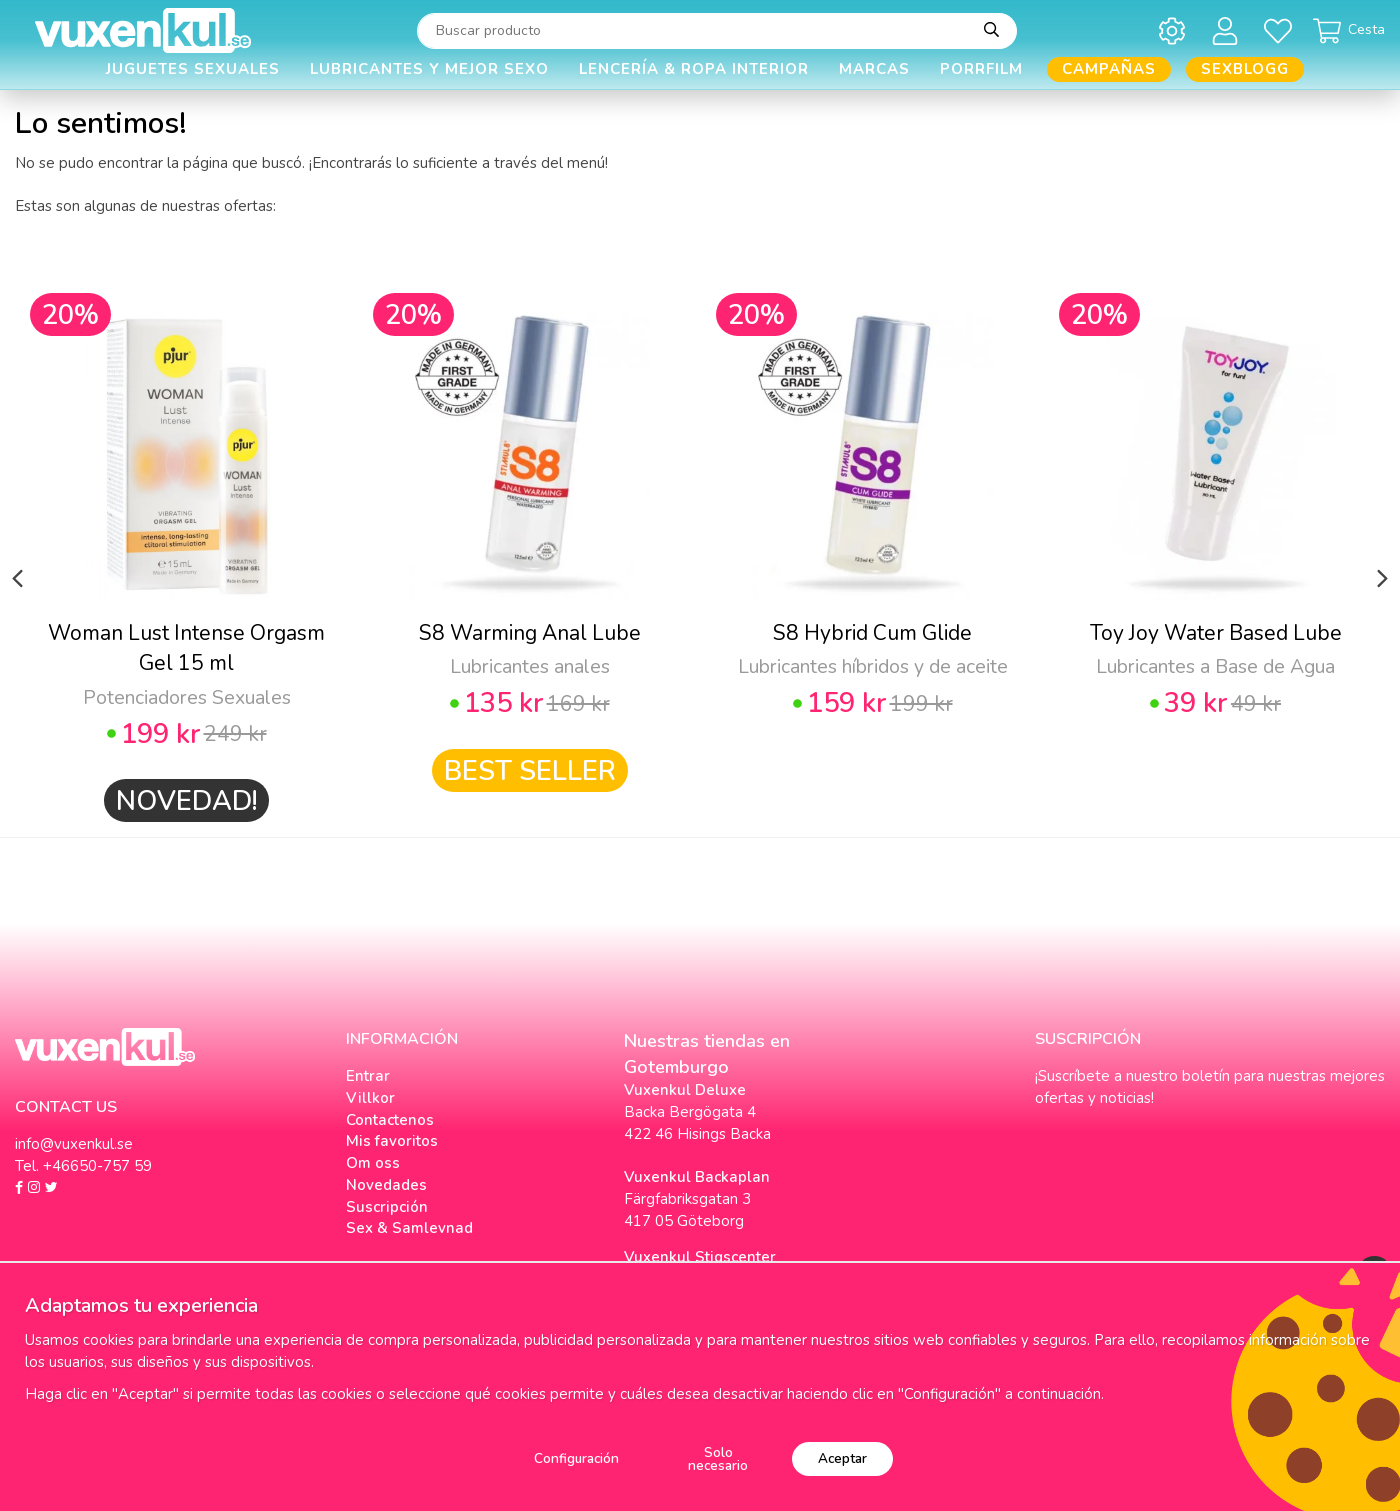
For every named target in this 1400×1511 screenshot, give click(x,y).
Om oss (373, 1163)
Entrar (368, 1076)
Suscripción (387, 1207)
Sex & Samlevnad (409, 1228)
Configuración (576, 1458)
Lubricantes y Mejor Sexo (429, 69)
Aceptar (842, 1458)
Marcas (874, 69)
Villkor (370, 1098)
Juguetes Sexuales (193, 69)
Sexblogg (1245, 69)
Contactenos (390, 1120)
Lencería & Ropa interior (694, 69)
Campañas (1109, 69)
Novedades (386, 1185)
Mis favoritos (392, 1141)
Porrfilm (981, 69)
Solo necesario (718, 1459)
